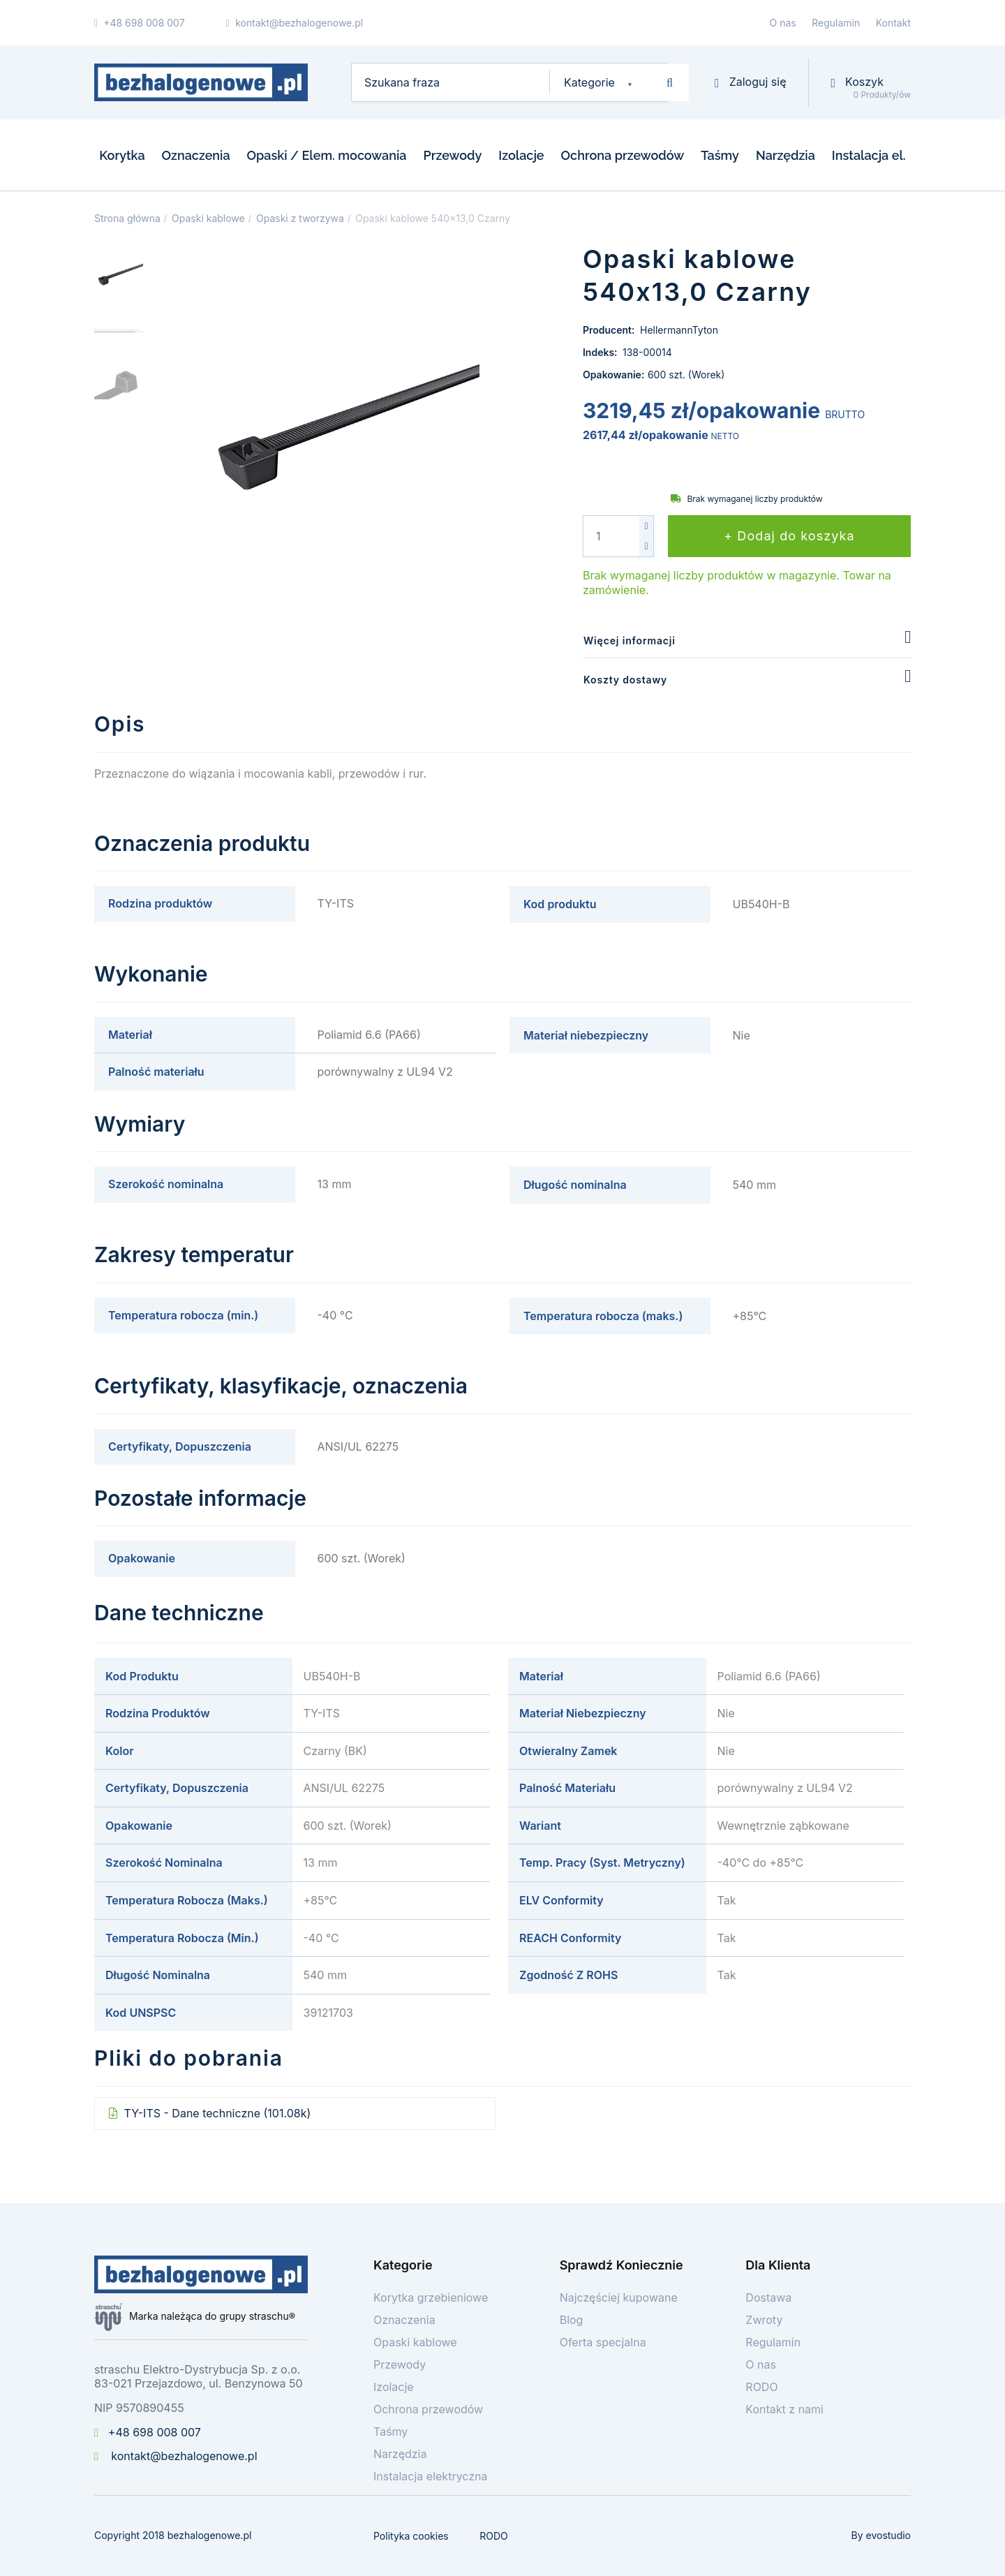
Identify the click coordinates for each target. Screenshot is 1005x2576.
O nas (783, 23)
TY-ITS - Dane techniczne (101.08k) (216, 2113)
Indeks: (601, 352)
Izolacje (521, 155)
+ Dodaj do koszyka (789, 535)
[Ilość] (611, 536)
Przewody (452, 155)
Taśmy (720, 155)
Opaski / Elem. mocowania (327, 155)
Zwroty (763, 2320)
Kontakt (893, 23)
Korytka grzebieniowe (430, 2297)
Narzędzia (785, 155)
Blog (571, 2320)
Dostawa (768, 2297)
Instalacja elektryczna (430, 2476)
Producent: (610, 330)
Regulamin (836, 23)
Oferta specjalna (603, 2342)
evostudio (888, 2535)
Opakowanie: (613, 374)
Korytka (121, 155)
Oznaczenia (196, 155)
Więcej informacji (629, 640)
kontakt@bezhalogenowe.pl (176, 2456)
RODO (761, 2387)
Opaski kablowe (415, 2342)
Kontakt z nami (784, 2409)
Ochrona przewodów (623, 155)
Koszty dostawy (625, 680)
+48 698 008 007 (147, 2432)
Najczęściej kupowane (619, 2297)
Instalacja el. (869, 155)
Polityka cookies (411, 2536)
